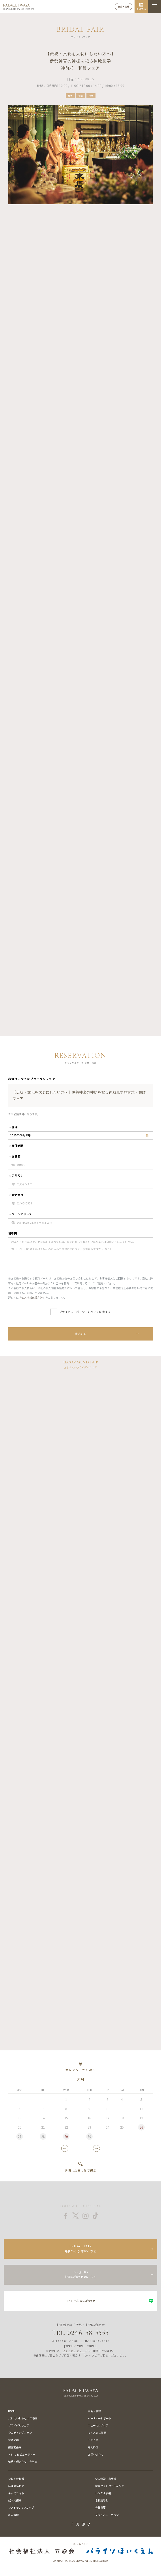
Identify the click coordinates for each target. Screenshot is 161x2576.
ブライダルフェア (18, 2425)
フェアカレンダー (73, 2351)
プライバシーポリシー (108, 2515)
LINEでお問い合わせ (81, 2301)
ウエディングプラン (20, 2432)
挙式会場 (13, 2440)
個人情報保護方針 (32, 1297)
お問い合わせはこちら (80, 2274)
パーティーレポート (99, 2418)
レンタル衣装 (103, 2493)
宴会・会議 (94, 2411)
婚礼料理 (93, 2447)
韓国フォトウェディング (109, 2486)
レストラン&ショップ (21, 2507)
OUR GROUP (80, 2544)
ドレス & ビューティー (21, 2454)
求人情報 (13, 2515)
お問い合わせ (96, 2454)
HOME (11, 2411)
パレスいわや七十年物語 (22, 2418)
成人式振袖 (14, 2500)
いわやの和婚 (16, 2478)
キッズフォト (16, 2493)
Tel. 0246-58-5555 (80, 2333)
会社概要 (100, 2507)
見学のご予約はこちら (80, 2248)
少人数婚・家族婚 (105, 2478)
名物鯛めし (101, 2500)
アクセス (93, 2440)
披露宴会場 (14, 2447)
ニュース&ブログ (98, 2425)
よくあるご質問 (97, 2432)
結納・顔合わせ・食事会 (22, 2461)
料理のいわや (16, 2486)
